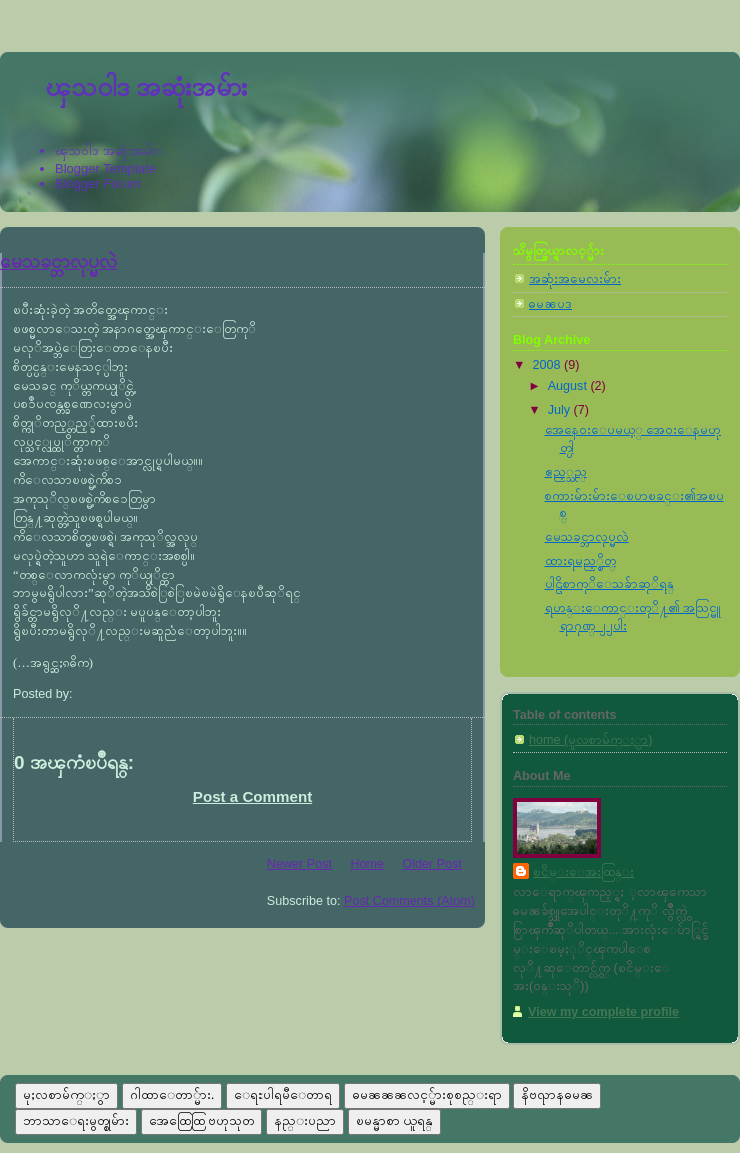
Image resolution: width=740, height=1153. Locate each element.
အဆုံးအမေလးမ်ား (575, 279)
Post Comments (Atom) (409, 901)
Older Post (432, 864)
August (569, 386)
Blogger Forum (98, 183)
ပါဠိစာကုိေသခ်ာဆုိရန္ (609, 584)
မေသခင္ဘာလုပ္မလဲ (58, 261)
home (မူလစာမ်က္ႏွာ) (590, 740)
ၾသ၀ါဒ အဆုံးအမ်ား (146, 87)
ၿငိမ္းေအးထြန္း (583, 872)
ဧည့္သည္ (566, 472)
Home (367, 864)
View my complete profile (603, 1012)
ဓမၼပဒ (550, 304)
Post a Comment (252, 796)
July (561, 410)
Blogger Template (105, 168)
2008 (549, 365)
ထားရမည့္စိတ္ (580, 561)
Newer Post (299, 864)
